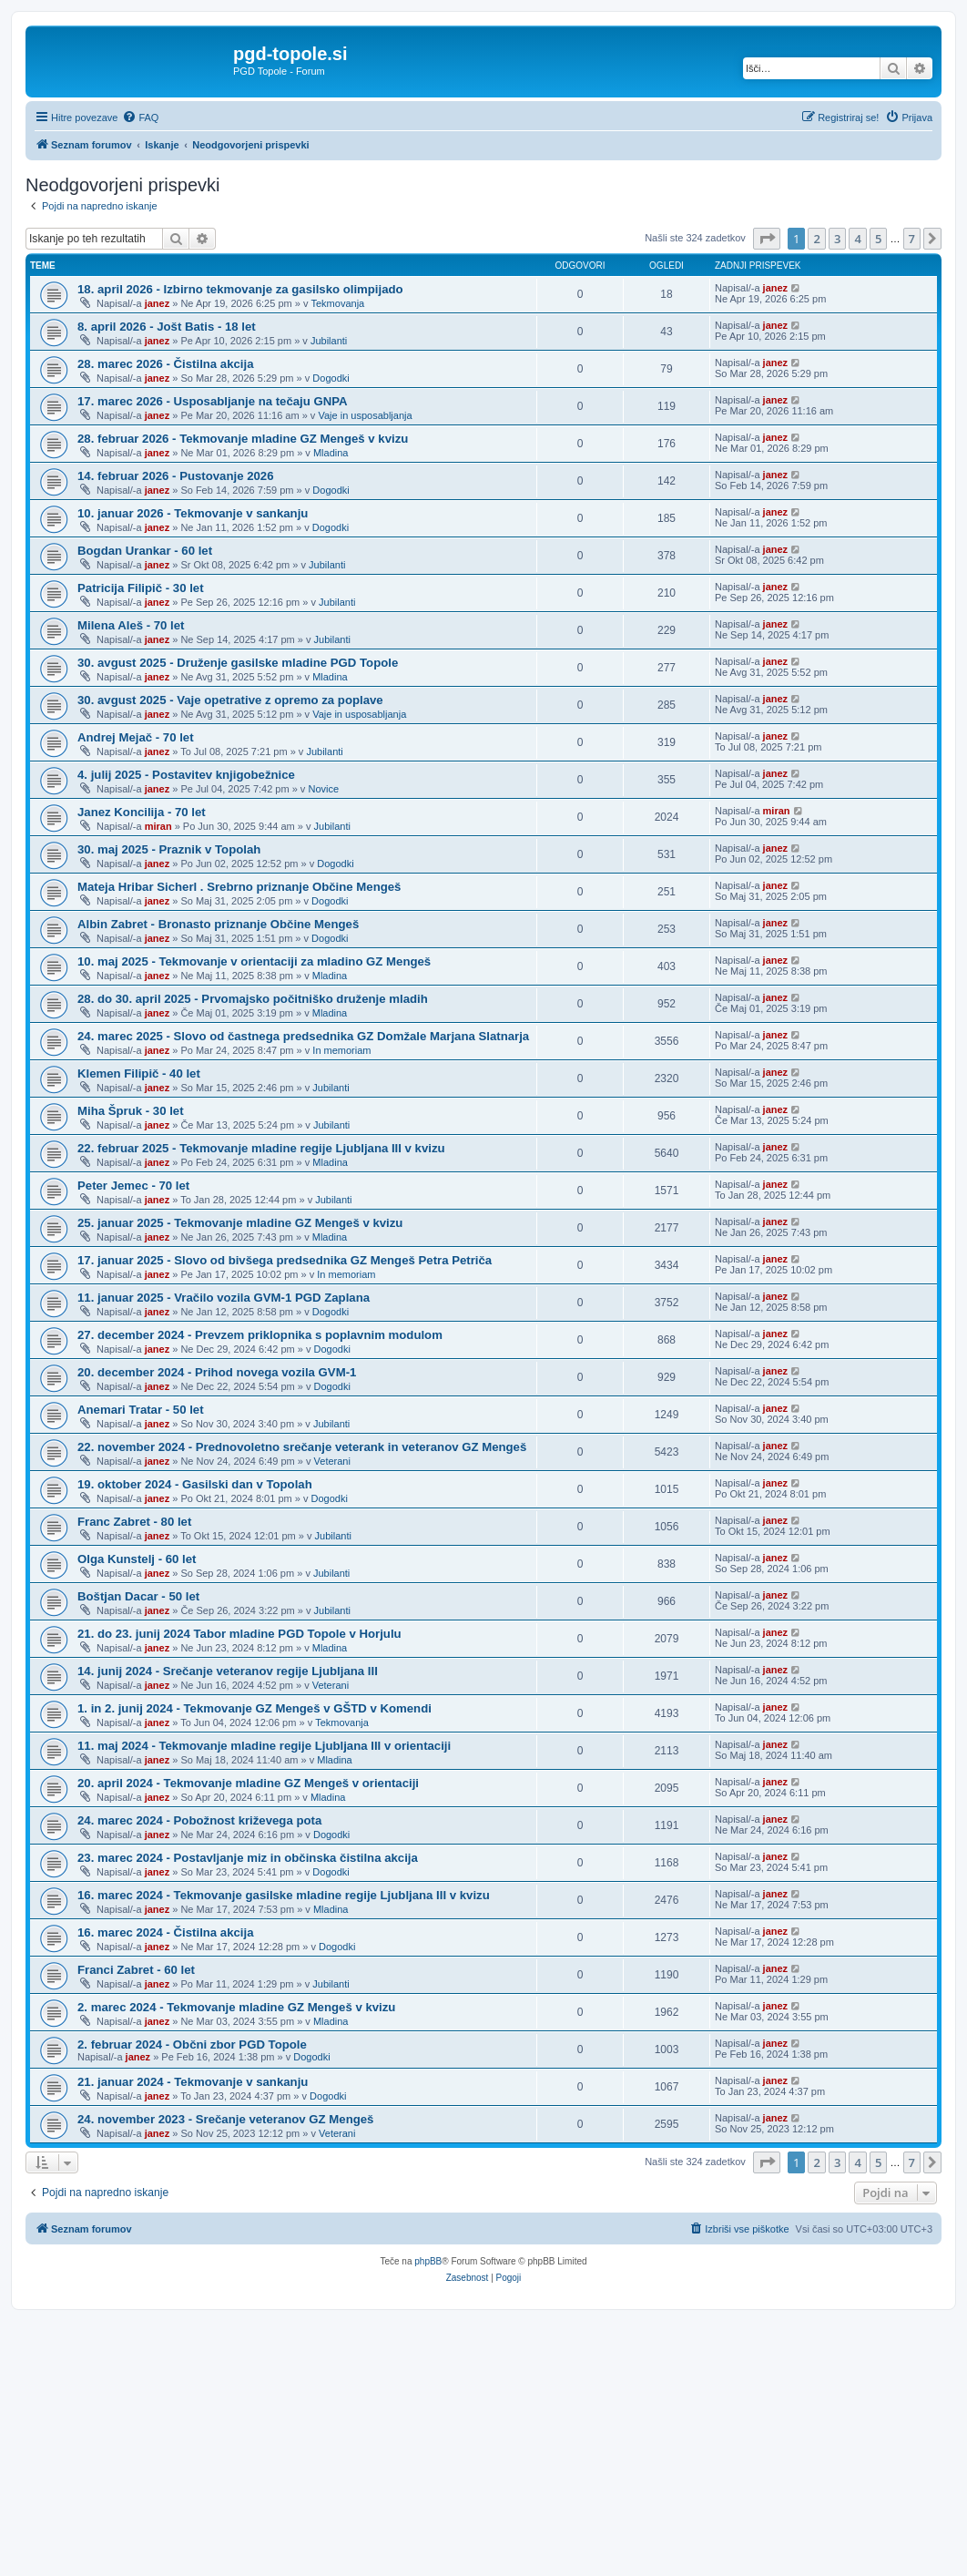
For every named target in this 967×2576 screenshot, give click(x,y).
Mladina (331, 452)
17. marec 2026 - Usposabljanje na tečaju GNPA (212, 401)
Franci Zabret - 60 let (136, 1970)
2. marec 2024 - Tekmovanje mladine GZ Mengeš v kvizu (236, 2007)
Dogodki (330, 378)
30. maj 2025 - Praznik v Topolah (168, 849)
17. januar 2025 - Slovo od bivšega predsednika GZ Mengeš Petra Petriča (284, 1260)
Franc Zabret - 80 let (134, 1521)
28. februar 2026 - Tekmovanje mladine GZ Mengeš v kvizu (242, 438)
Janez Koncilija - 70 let (141, 812)
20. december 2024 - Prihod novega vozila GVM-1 (216, 1372)
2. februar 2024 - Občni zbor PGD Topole (192, 2044)
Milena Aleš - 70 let (131, 625)
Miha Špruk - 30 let (130, 1111)
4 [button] (857, 238)
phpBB (428, 2261)
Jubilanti (328, 340)
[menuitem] (140, 117)
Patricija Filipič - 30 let (140, 588)
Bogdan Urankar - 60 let (144, 550)
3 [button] (837, 238)
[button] (766, 239)
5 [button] (878, 238)
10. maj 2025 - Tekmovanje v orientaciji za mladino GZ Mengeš (254, 961)
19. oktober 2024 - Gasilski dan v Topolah (194, 1484)
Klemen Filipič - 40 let (138, 1073)
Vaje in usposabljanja (365, 415)
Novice (323, 788)
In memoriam (341, 1050)
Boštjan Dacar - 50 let (138, 1596)
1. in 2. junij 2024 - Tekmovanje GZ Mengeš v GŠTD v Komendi (254, 1708)
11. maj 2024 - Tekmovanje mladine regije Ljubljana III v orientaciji (264, 1746)
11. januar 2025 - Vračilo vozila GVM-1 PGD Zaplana (223, 1297)
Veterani (332, 1461)
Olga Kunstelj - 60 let (136, 1559)
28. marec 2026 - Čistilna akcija (165, 364)
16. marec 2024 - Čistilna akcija (165, 1932)
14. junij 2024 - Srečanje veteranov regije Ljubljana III (227, 1671)
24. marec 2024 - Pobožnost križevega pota (199, 1820)
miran (158, 826)
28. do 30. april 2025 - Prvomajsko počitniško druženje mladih (252, 999)
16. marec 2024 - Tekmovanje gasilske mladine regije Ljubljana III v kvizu (283, 1895)
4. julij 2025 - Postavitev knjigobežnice (186, 775)
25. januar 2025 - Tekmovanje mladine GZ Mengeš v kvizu (239, 1223)
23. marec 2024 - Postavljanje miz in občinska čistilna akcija (247, 1858)
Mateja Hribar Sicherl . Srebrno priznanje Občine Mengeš (239, 887)
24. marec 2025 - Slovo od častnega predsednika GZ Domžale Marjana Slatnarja (303, 1036)
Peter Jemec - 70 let (133, 1185)
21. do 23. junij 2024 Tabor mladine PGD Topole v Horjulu (239, 1634)
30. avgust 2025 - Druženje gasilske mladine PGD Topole (237, 663)
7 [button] (912, 238)
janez (157, 303)
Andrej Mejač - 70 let (135, 737)
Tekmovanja (338, 303)
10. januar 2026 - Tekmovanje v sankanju (192, 513)
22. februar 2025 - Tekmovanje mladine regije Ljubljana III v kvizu (261, 1148)
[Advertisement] (483, 2437)
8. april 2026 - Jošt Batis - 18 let (166, 326)
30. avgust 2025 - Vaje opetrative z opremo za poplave (230, 700)
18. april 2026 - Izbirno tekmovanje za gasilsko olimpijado (240, 289)
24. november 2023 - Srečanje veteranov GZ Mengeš (225, 2119)
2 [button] (816, 238)
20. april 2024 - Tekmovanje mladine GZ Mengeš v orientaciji (248, 1783)
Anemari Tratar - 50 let (140, 1409)
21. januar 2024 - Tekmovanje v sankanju (192, 2082)
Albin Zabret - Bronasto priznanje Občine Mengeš (218, 924)
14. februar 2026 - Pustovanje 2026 (175, 476)
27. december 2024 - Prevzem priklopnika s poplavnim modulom (260, 1335)
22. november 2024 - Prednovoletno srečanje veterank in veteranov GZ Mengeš (301, 1447)
